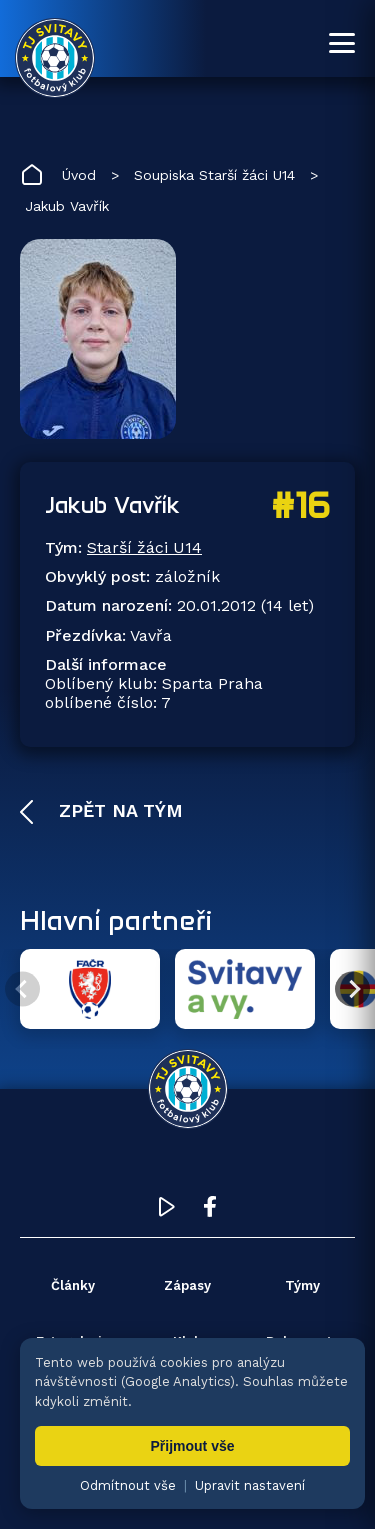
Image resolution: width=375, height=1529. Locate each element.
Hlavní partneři (116, 920)
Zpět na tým (118, 810)
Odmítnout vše (128, 1485)
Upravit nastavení (250, 1485)
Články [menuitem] (73, 1285)
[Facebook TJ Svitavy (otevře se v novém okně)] (210, 1211)
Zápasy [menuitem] (187, 1285)
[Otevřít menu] (342, 43)
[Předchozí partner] (22, 989)
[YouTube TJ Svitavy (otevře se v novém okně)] (167, 1211)
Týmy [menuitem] (302, 1285)
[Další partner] (352, 989)
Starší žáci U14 (144, 547)
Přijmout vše (192, 1446)
